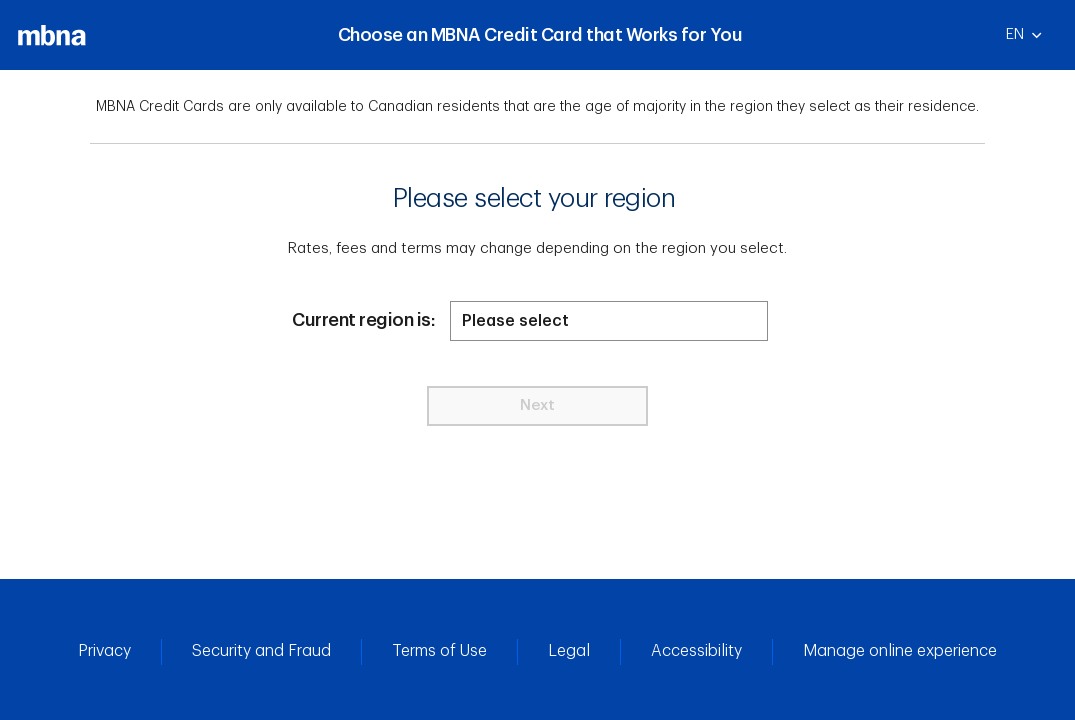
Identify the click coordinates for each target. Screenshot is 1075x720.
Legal (569, 651)
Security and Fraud (261, 651)
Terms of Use (439, 651)
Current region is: (363, 320)
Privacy (104, 651)
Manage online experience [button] (900, 651)
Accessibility (696, 651)
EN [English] (1032, 40)
